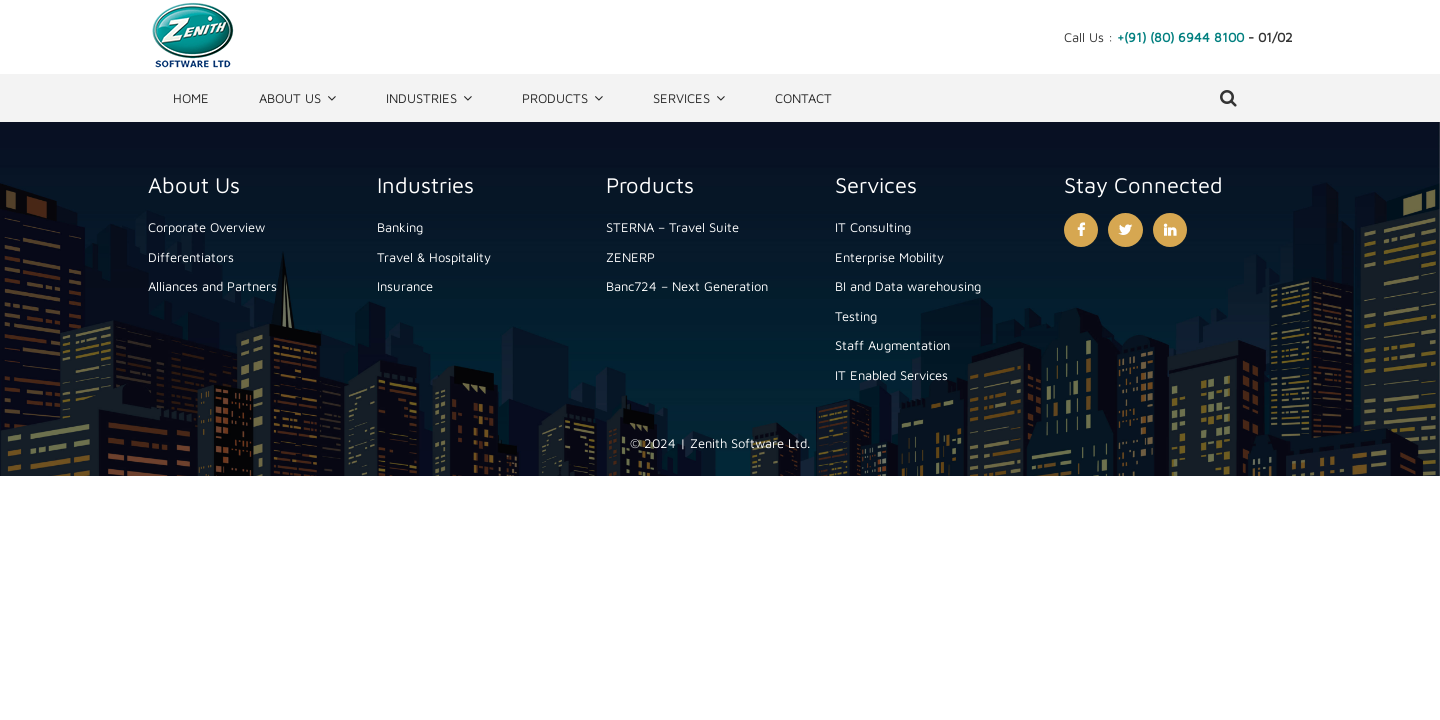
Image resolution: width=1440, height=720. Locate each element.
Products (555, 98)
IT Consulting (873, 227)
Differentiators (191, 257)
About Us (290, 98)
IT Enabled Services (891, 375)
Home (191, 98)
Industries (421, 98)
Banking (400, 227)
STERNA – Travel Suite (672, 227)
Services (681, 98)
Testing (856, 316)
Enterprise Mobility (889, 257)
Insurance (405, 286)
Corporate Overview (206, 227)
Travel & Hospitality (434, 257)
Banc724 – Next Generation (687, 286)
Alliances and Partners (212, 286)
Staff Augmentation (892, 345)
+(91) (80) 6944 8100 (1180, 37)
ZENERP (630, 257)
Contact (803, 98)
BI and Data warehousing (908, 286)
